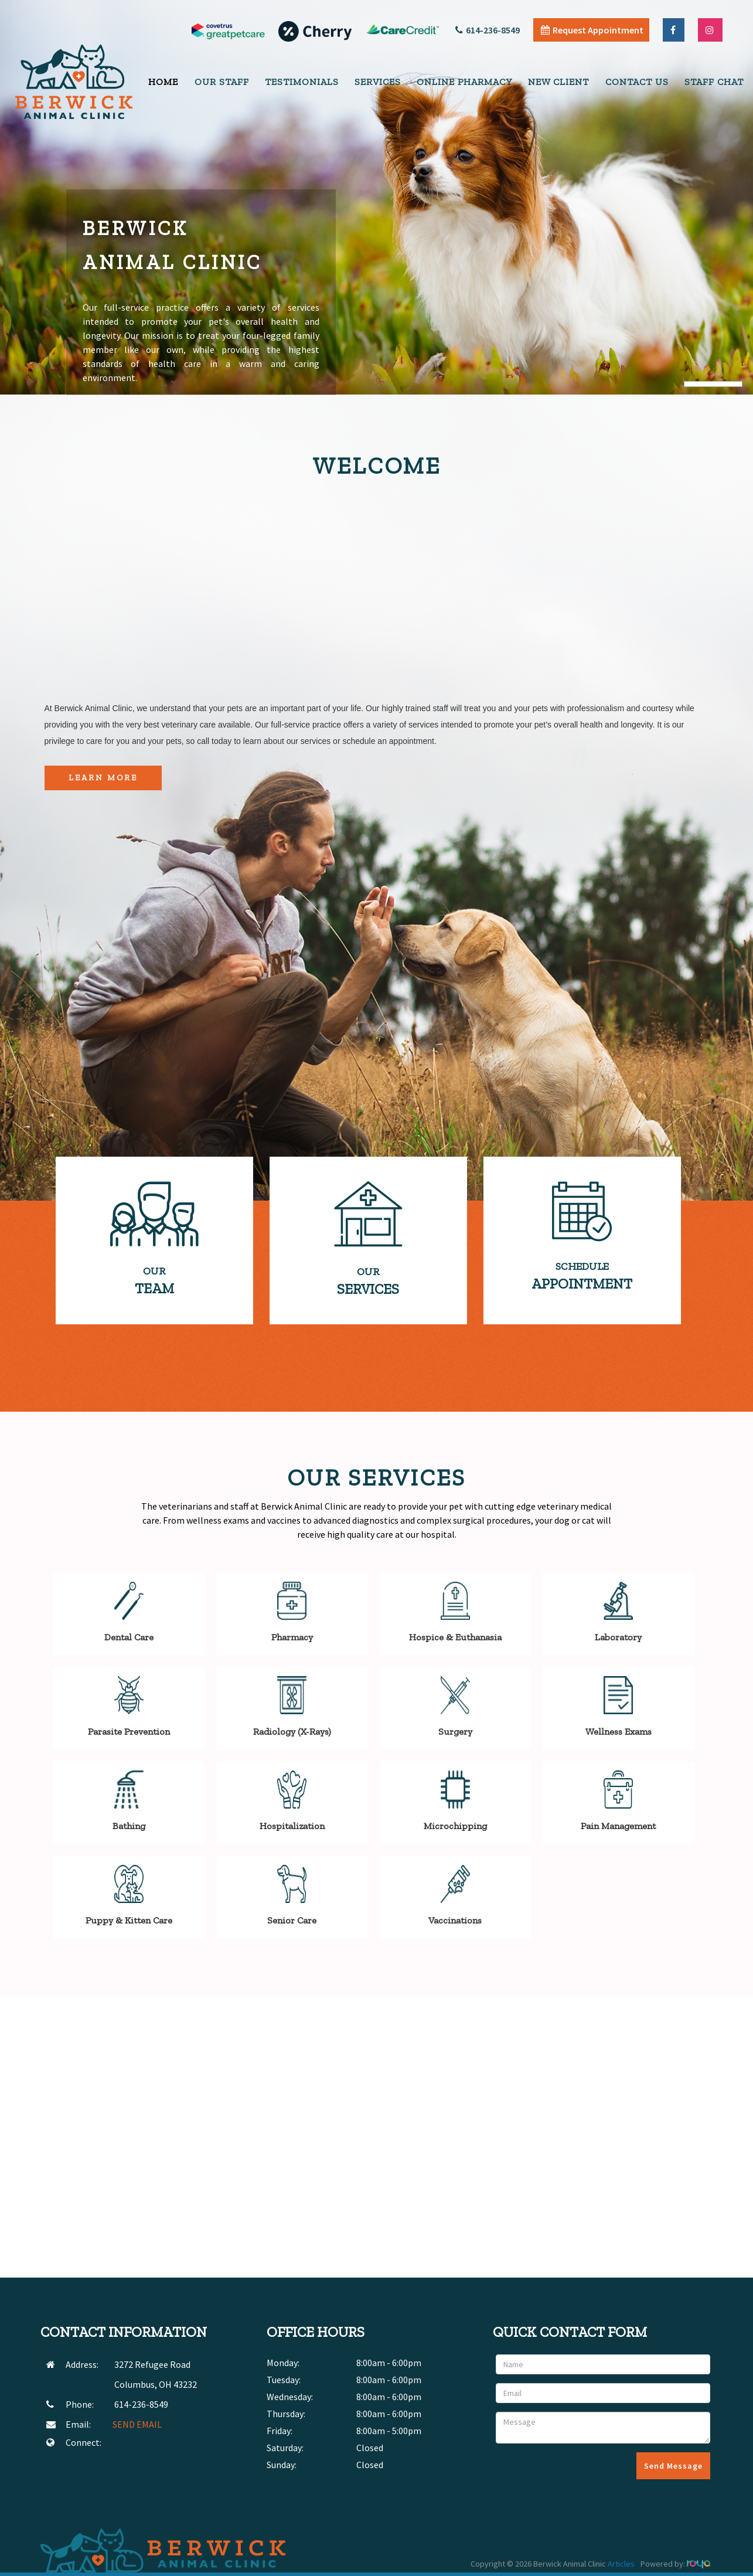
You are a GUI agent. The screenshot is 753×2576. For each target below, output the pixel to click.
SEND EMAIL (137, 2424)
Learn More (103, 778)
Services (378, 81)
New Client (558, 81)
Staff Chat (714, 81)
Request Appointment (592, 30)
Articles (621, 2563)
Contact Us (637, 81)
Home (163, 81)
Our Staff (222, 81)
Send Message (673, 2466)
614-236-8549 (487, 30)
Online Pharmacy (464, 81)
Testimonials (302, 81)
